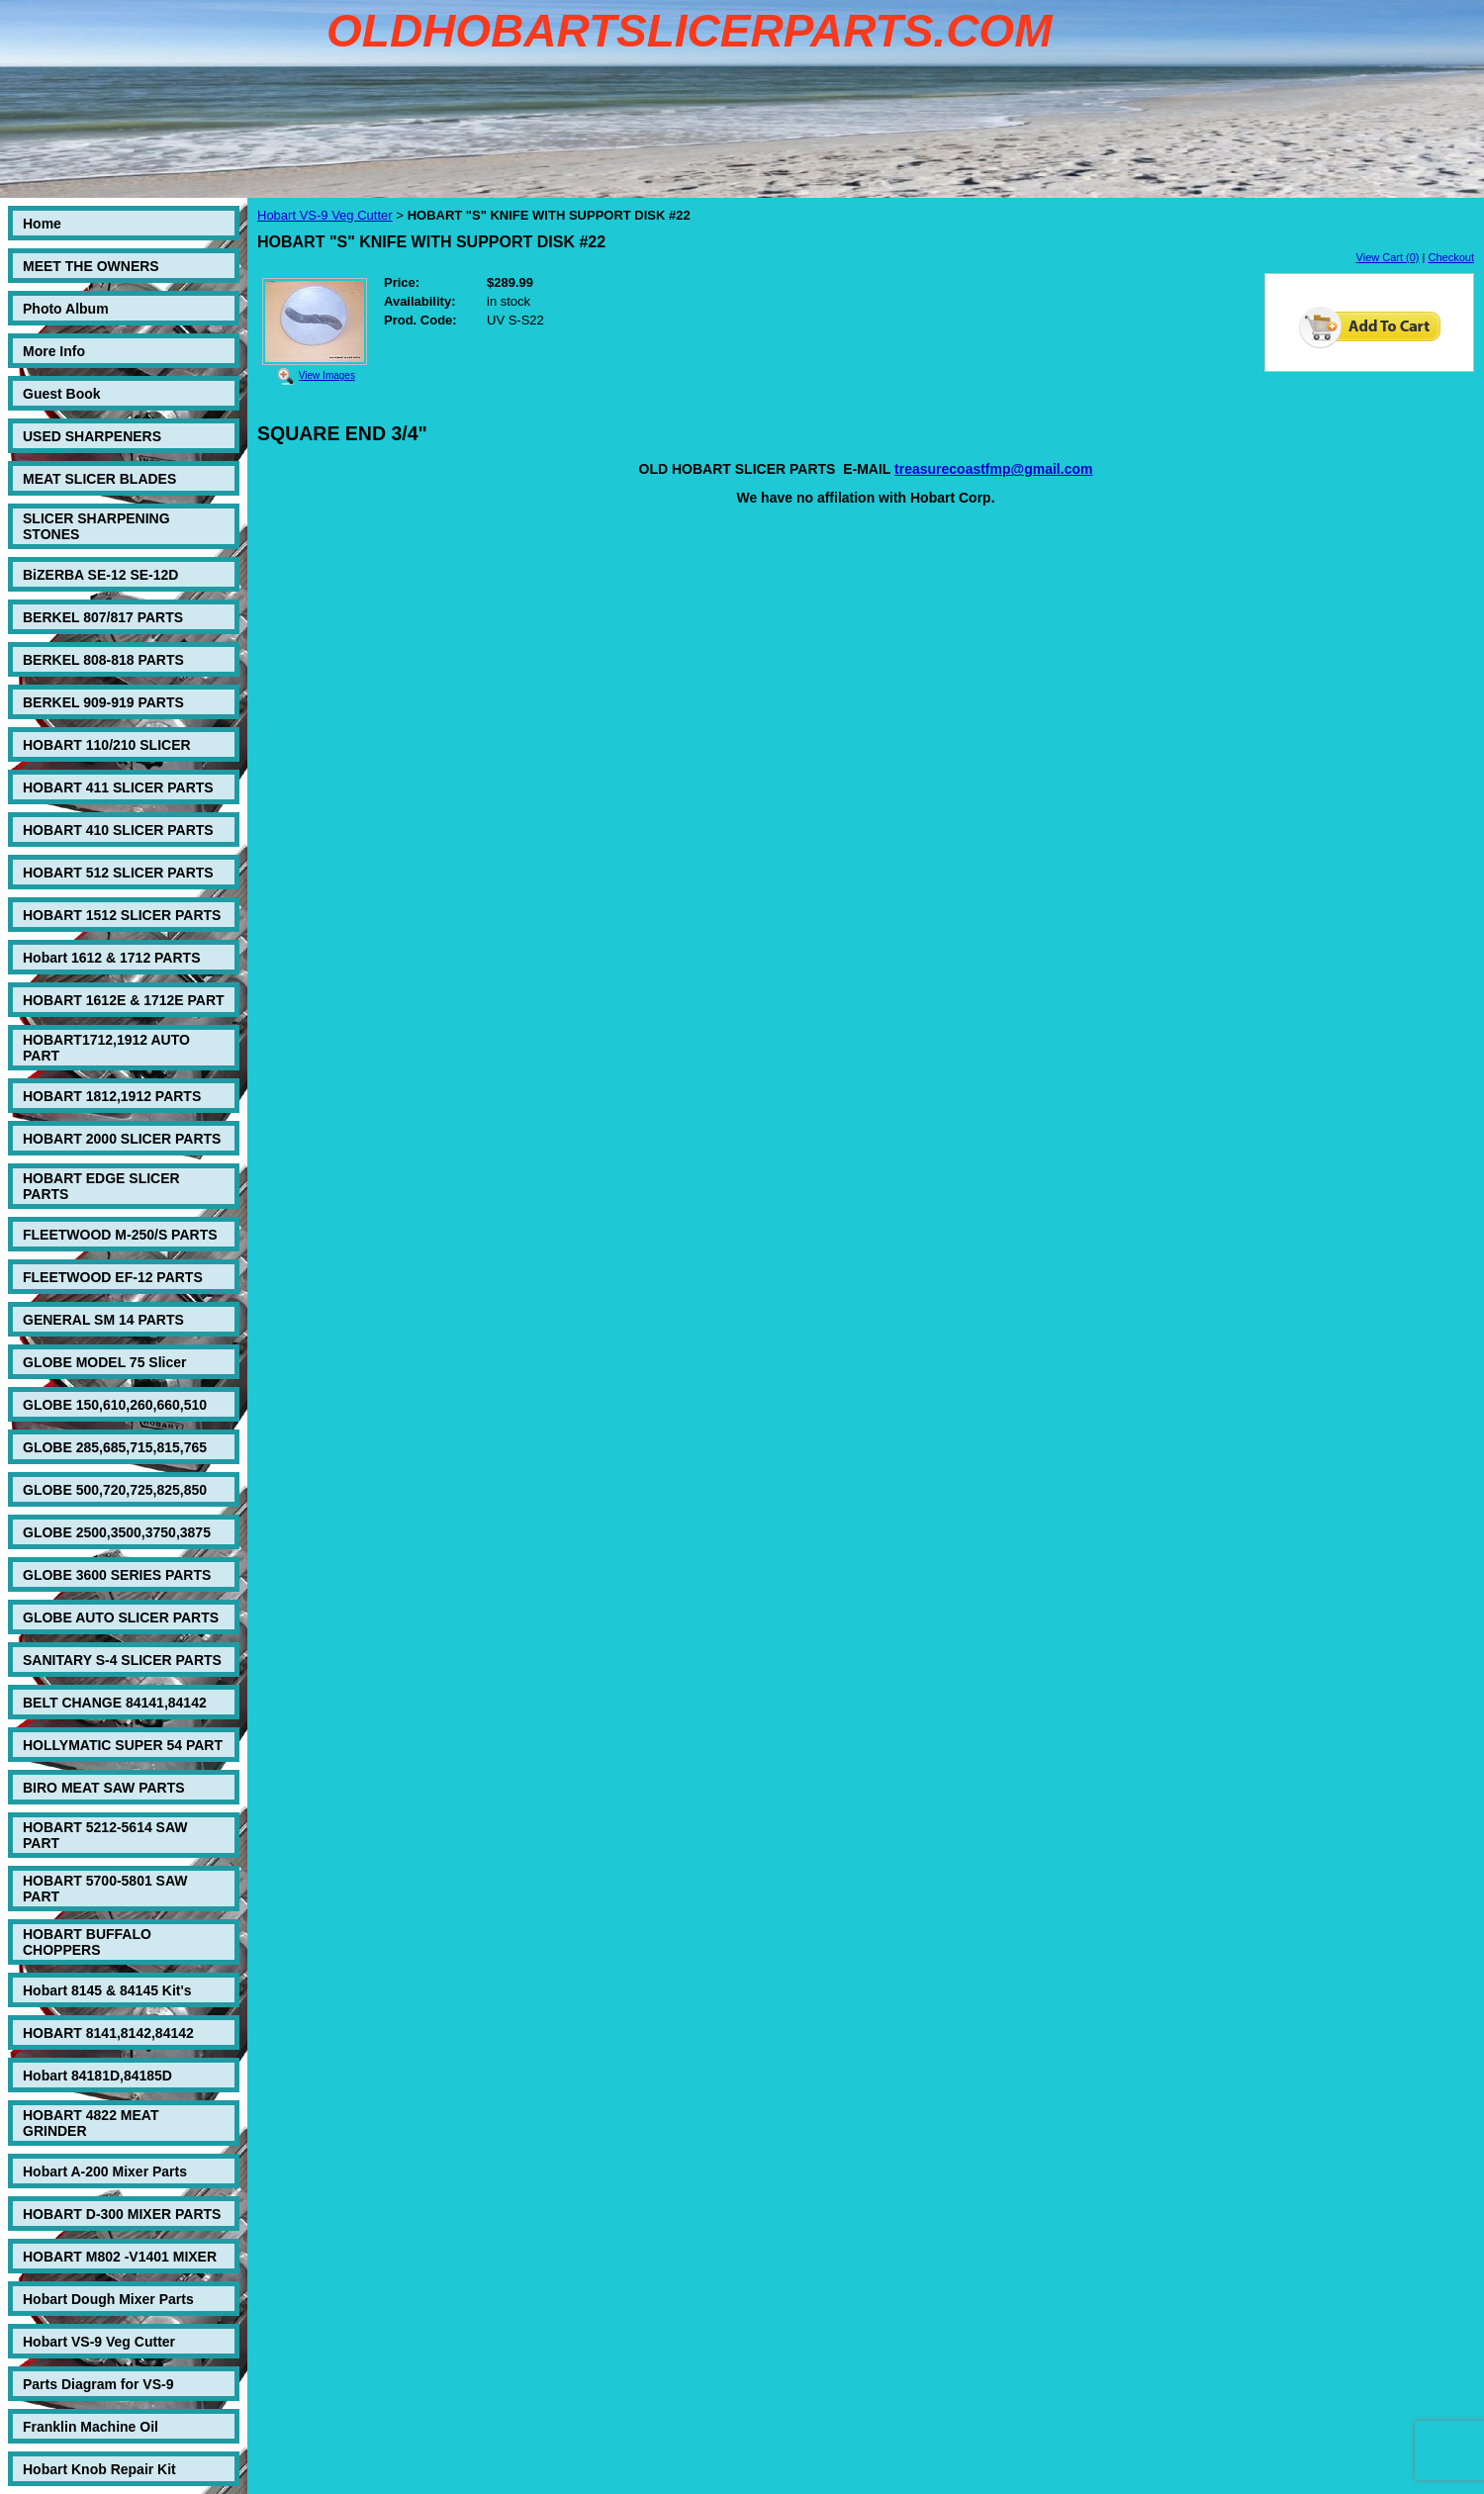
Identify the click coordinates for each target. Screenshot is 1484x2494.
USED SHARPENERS (92, 436)
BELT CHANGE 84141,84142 (115, 1702)
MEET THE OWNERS (91, 266)
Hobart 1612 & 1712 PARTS (111, 958)
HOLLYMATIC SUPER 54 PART (123, 1745)
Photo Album (66, 309)
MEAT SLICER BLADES (99, 479)
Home (42, 223)
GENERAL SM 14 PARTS (103, 1320)
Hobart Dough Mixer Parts (108, 2299)
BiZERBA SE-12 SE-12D (100, 575)
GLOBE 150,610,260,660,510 (115, 1405)
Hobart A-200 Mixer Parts (105, 2171)
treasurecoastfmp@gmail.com (993, 469)
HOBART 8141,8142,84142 (108, 2033)
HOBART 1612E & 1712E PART (124, 1000)
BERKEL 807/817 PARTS (103, 617)
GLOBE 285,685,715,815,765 (115, 1447)
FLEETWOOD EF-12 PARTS (113, 1277)
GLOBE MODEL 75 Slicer (104, 1362)
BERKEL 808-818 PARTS (103, 660)
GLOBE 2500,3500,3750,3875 (117, 1532)
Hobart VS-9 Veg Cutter (99, 2342)
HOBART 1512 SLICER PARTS (122, 915)
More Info (54, 351)
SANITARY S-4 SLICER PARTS (122, 1660)
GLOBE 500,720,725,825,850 (115, 1490)
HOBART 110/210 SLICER (107, 745)
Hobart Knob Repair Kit (99, 2469)
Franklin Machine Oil (90, 2427)
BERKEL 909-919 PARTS (103, 702)
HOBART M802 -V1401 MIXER (120, 2256)
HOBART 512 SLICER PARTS (118, 872)
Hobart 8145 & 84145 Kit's (107, 1990)
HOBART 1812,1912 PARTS (112, 1096)
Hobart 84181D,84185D (97, 2075)
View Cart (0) (1388, 257)
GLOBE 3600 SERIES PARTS (117, 1575)
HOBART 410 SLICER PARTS (118, 830)
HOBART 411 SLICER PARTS (118, 787)
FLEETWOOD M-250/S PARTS (120, 1235)
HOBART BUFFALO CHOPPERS (87, 1942)
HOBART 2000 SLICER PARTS (122, 1139)
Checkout (1451, 257)
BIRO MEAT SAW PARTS (104, 1788)
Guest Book (62, 394)
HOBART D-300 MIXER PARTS (122, 2214)
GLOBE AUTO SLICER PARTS (121, 1617)
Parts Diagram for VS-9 (98, 2384)
